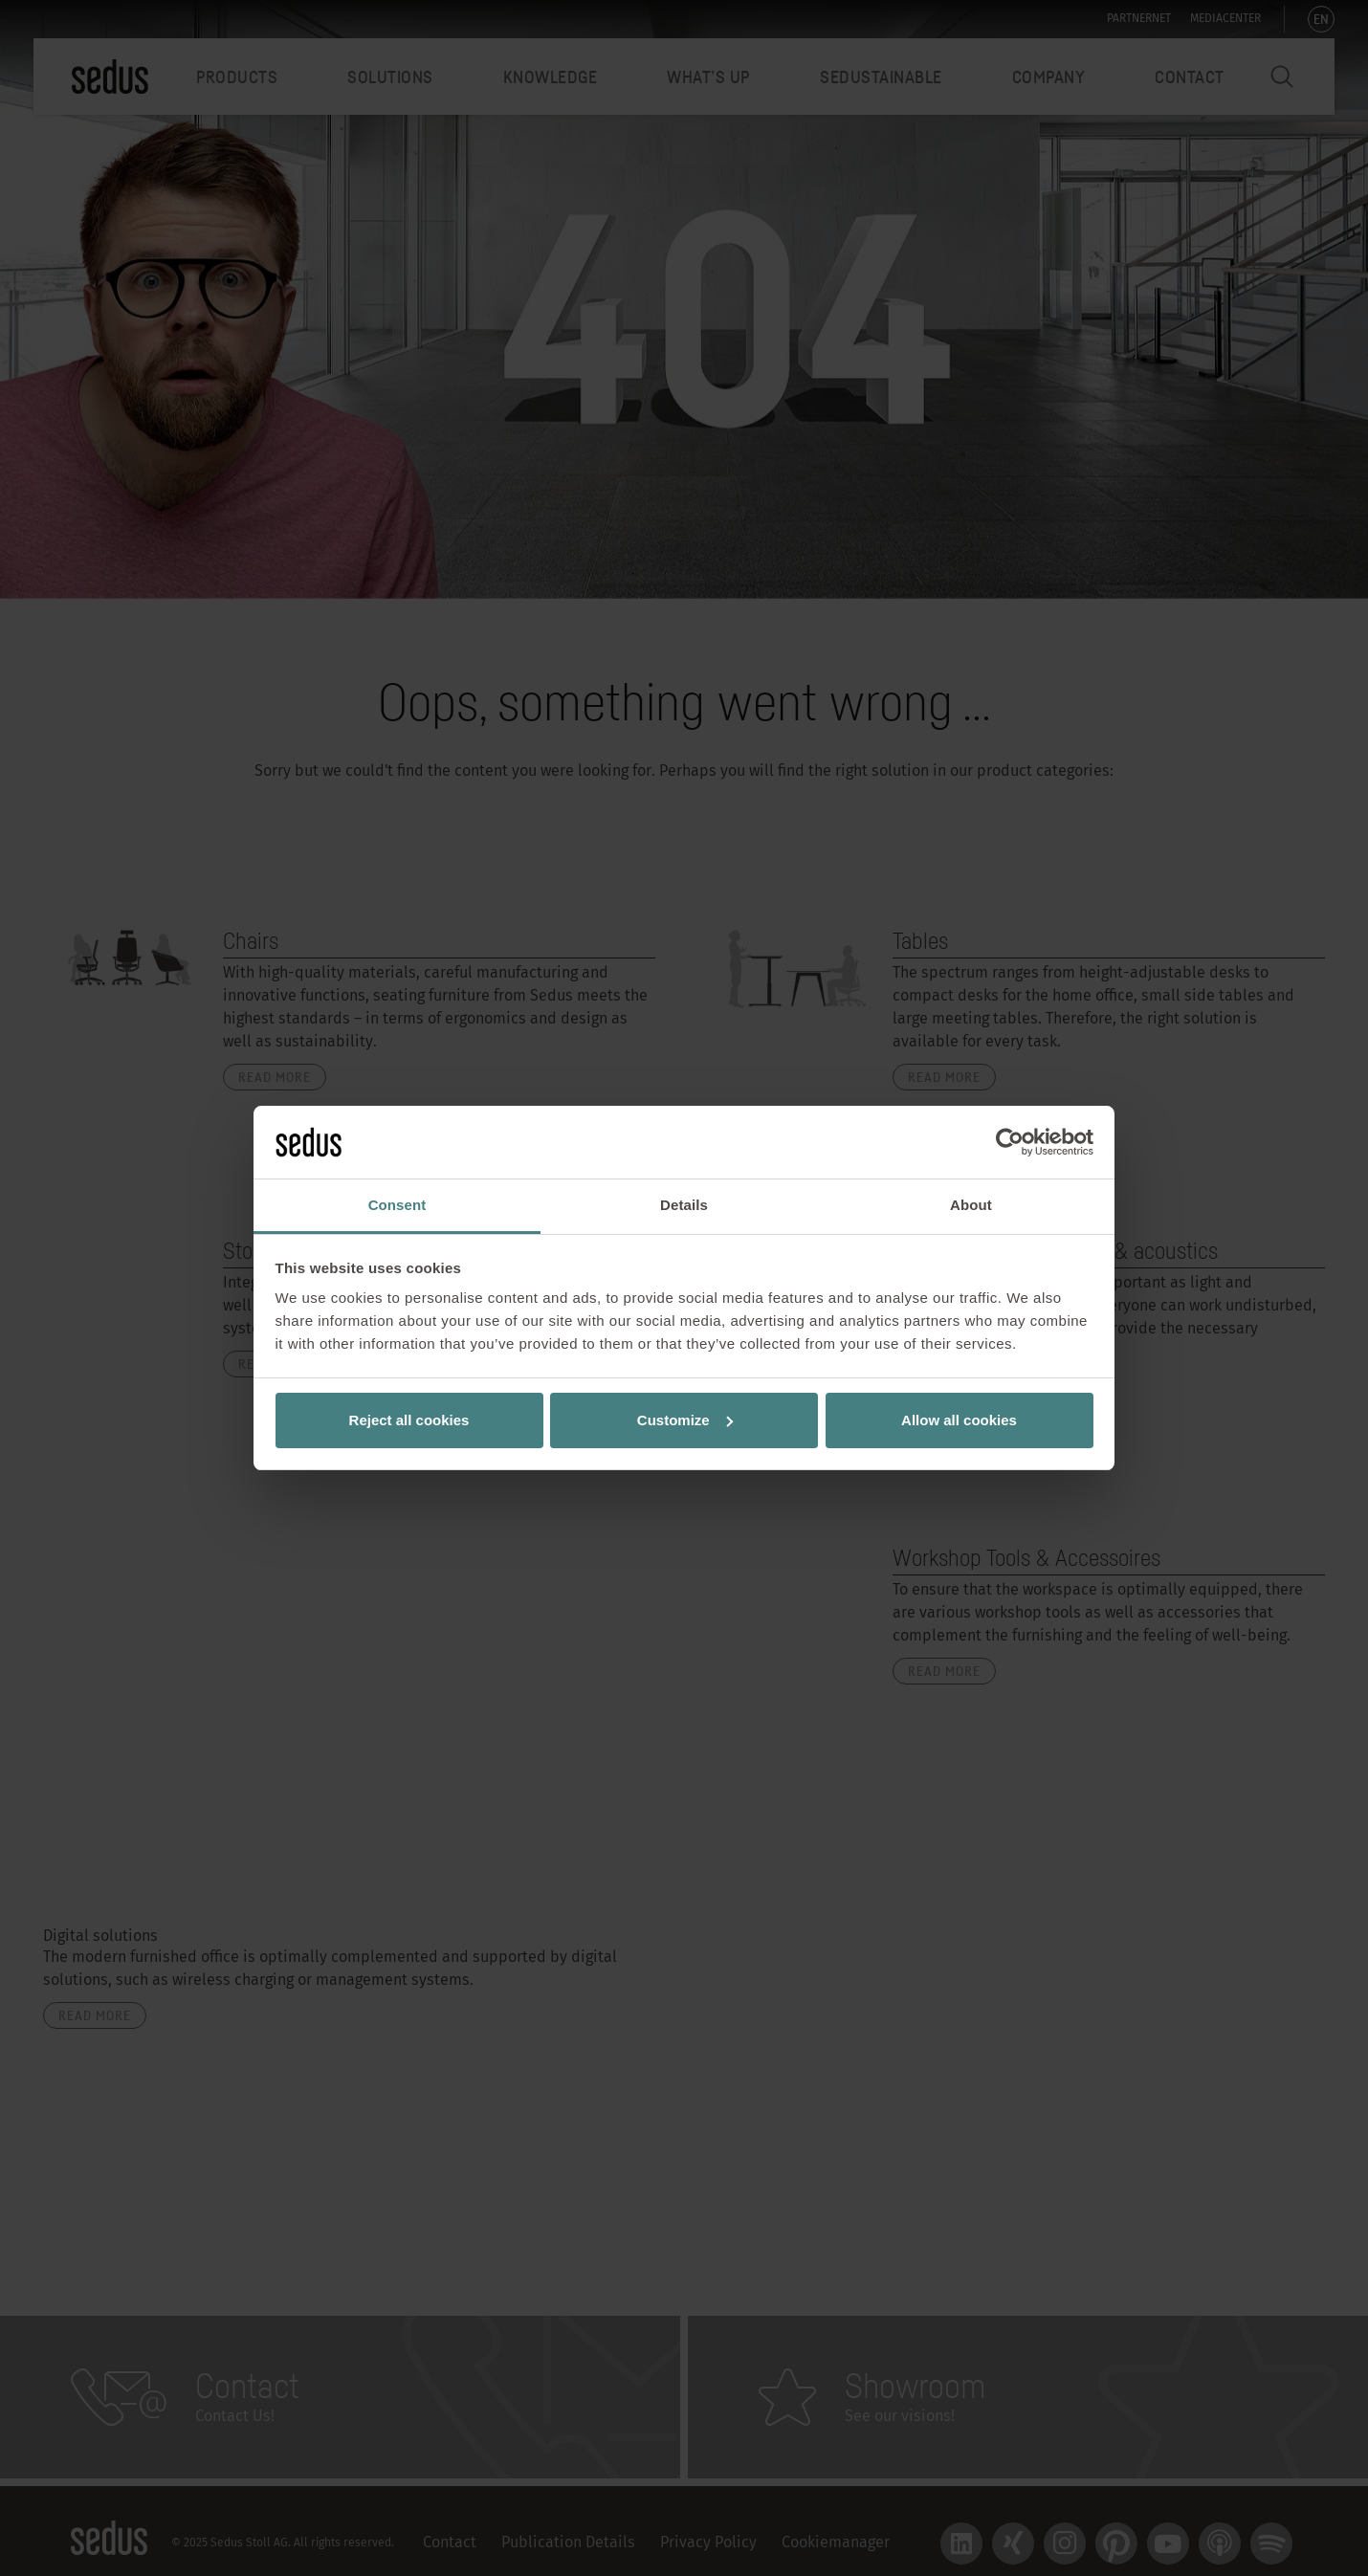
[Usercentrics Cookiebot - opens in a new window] (1009, 1142)
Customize (685, 1420)
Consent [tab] (397, 1205)
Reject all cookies (409, 1420)
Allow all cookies (959, 1420)
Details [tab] (684, 1205)
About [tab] (971, 1205)
